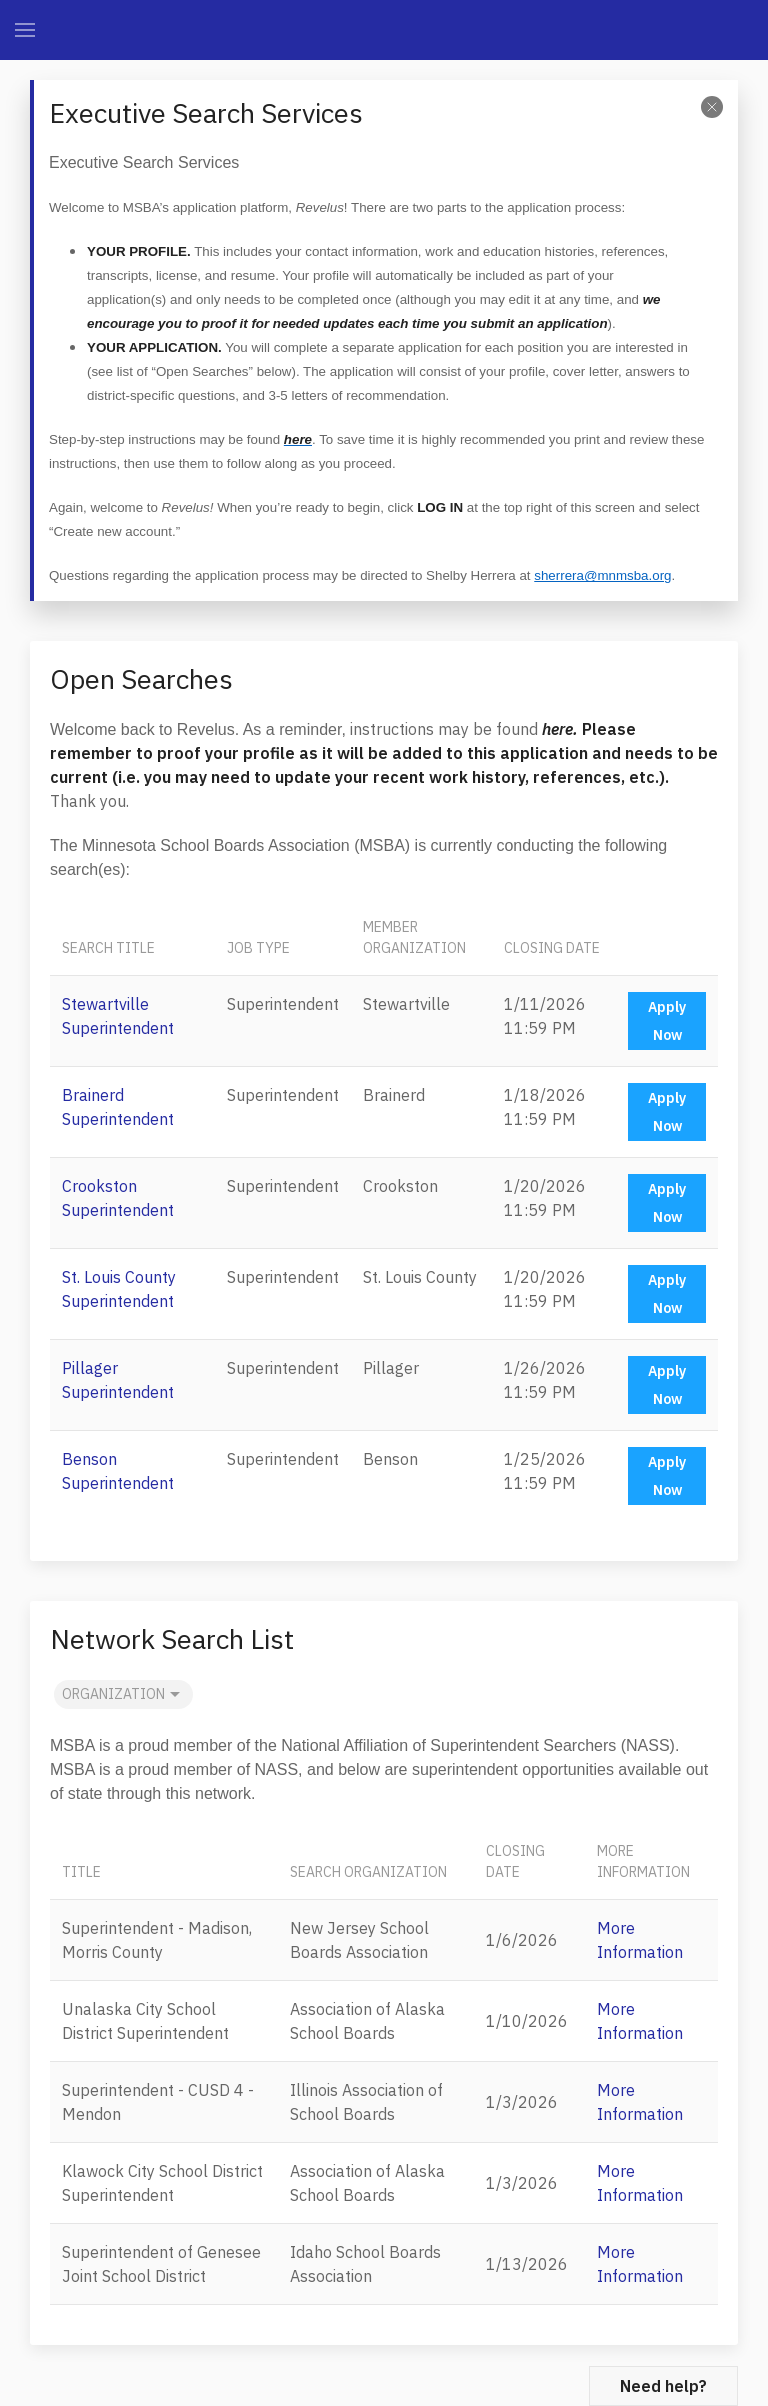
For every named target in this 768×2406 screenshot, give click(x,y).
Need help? (663, 2386)
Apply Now (667, 1021)
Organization (123, 1695)
